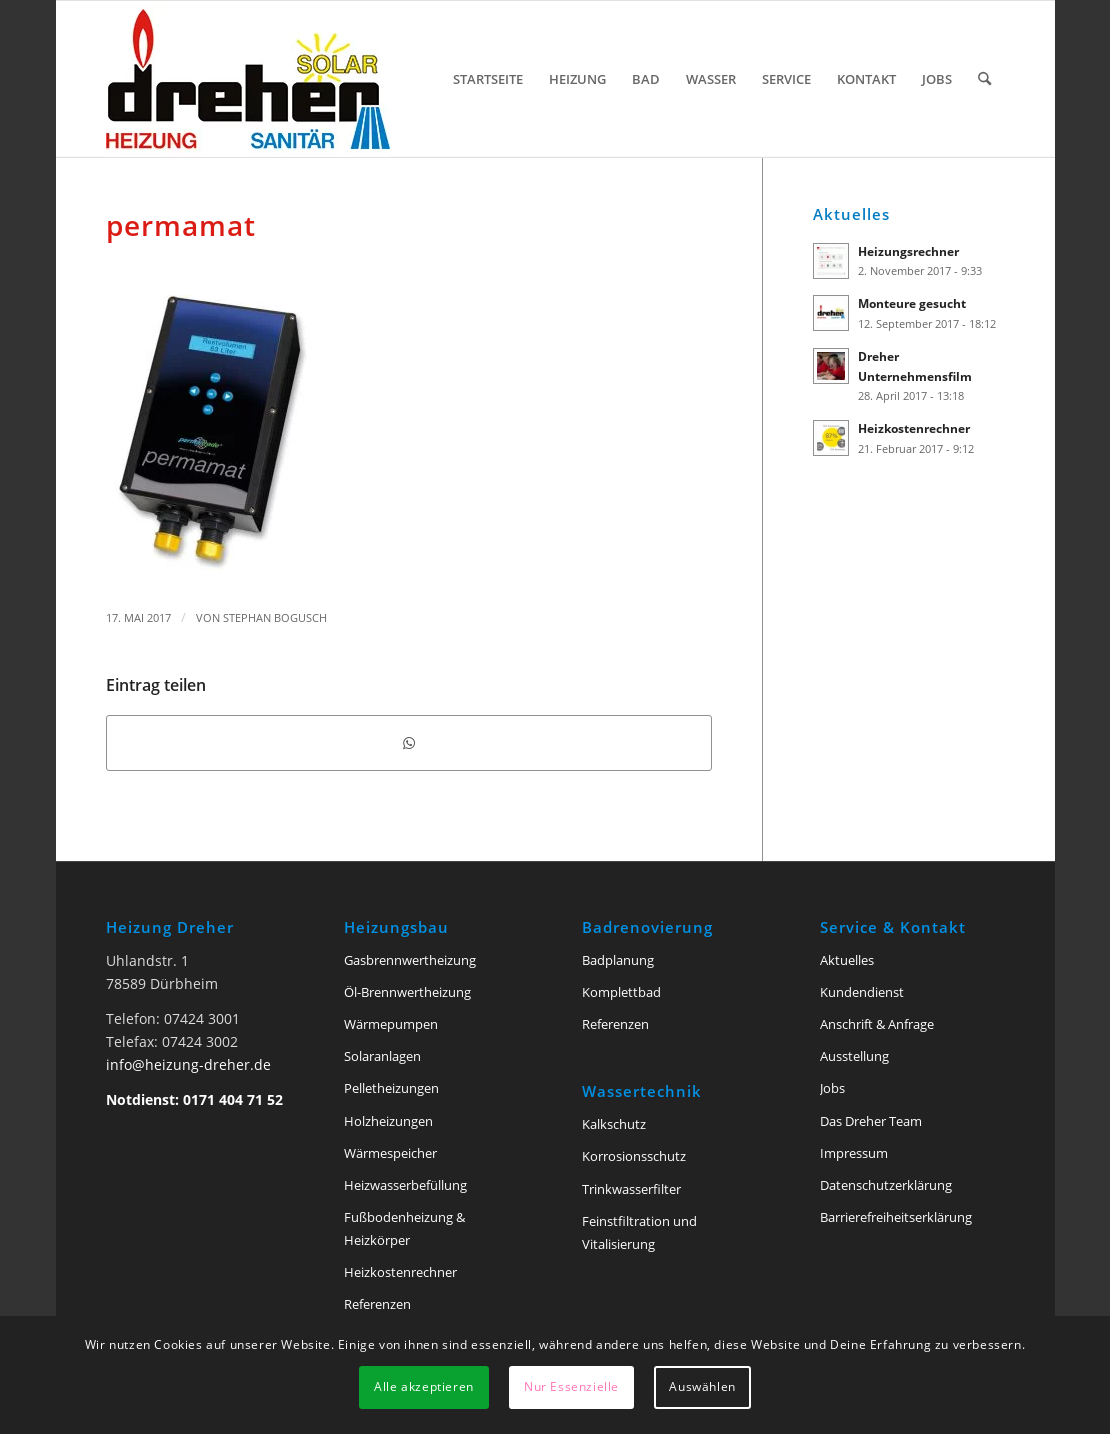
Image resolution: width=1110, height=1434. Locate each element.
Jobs (832, 1088)
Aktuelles (847, 960)
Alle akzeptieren (424, 1386)
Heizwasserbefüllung (405, 1185)
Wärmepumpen (391, 1024)
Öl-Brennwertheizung (407, 992)
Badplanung (618, 960)
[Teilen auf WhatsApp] (409, 743)
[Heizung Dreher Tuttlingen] (248, 79)
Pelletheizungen (391, 1088)
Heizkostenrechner (914, 428)
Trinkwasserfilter (631, 1189)
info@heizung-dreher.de (188, 1064)
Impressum (854, 1153)
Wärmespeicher (390, 1153)
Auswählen (702, 1386)
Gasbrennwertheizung (410, 960)
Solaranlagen (382, 1056)
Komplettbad (621, 992)
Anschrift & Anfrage (877, 1024)
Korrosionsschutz (634, 1156)
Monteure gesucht (912, 303)
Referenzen (377, 1304)
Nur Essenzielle (571, 1386)
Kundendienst (862, 992)
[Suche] (984, 79)
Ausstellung (854, 1056)
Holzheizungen (388, 1121)
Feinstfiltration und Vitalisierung (639, 1232)
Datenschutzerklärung (886, 1185)
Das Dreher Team (871, 1121)
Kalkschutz (614, 1124)
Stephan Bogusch (275, 617)
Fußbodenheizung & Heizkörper (404, 1228)
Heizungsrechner (908, 251)
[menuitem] (488, 79)
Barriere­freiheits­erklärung (896, 1217)
